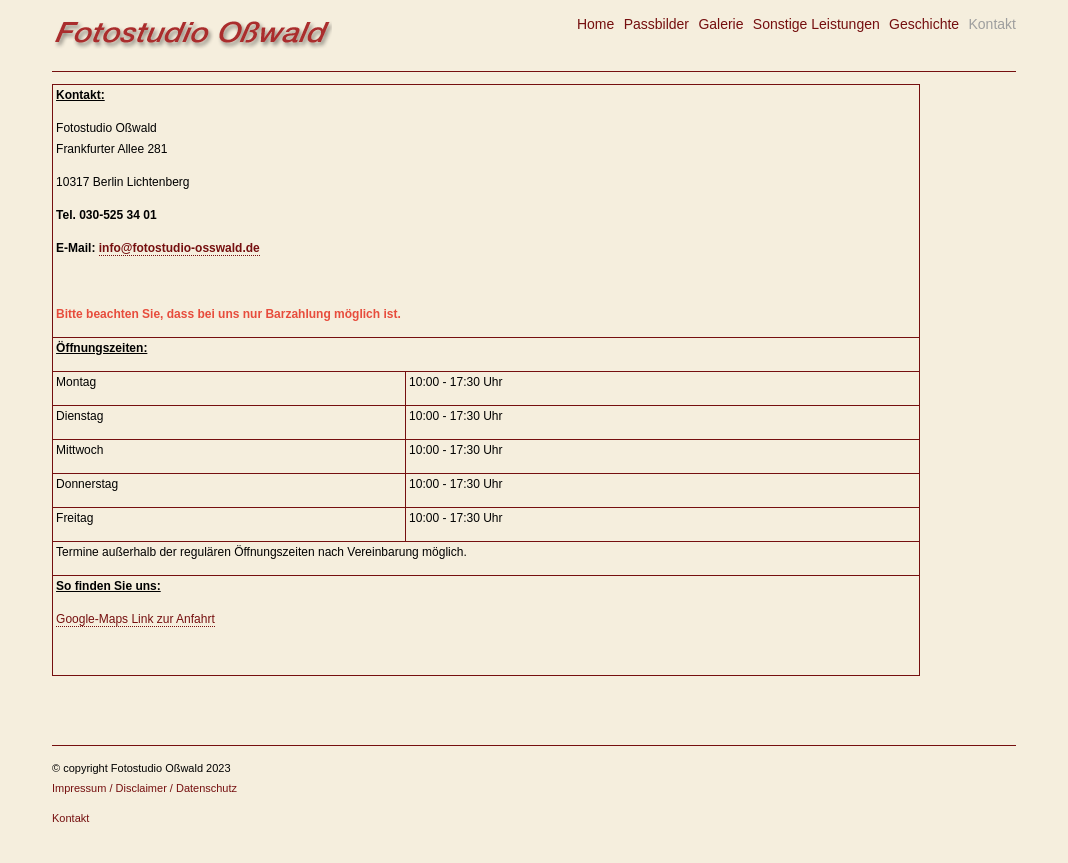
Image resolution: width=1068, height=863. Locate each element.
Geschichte (924, 24)
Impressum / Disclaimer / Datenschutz (144, 788)
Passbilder (656, 24)
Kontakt (991, 24)
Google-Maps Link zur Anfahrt (135, 619)
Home (595, 24)
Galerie (720, 24)
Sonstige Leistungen (816, 24)
